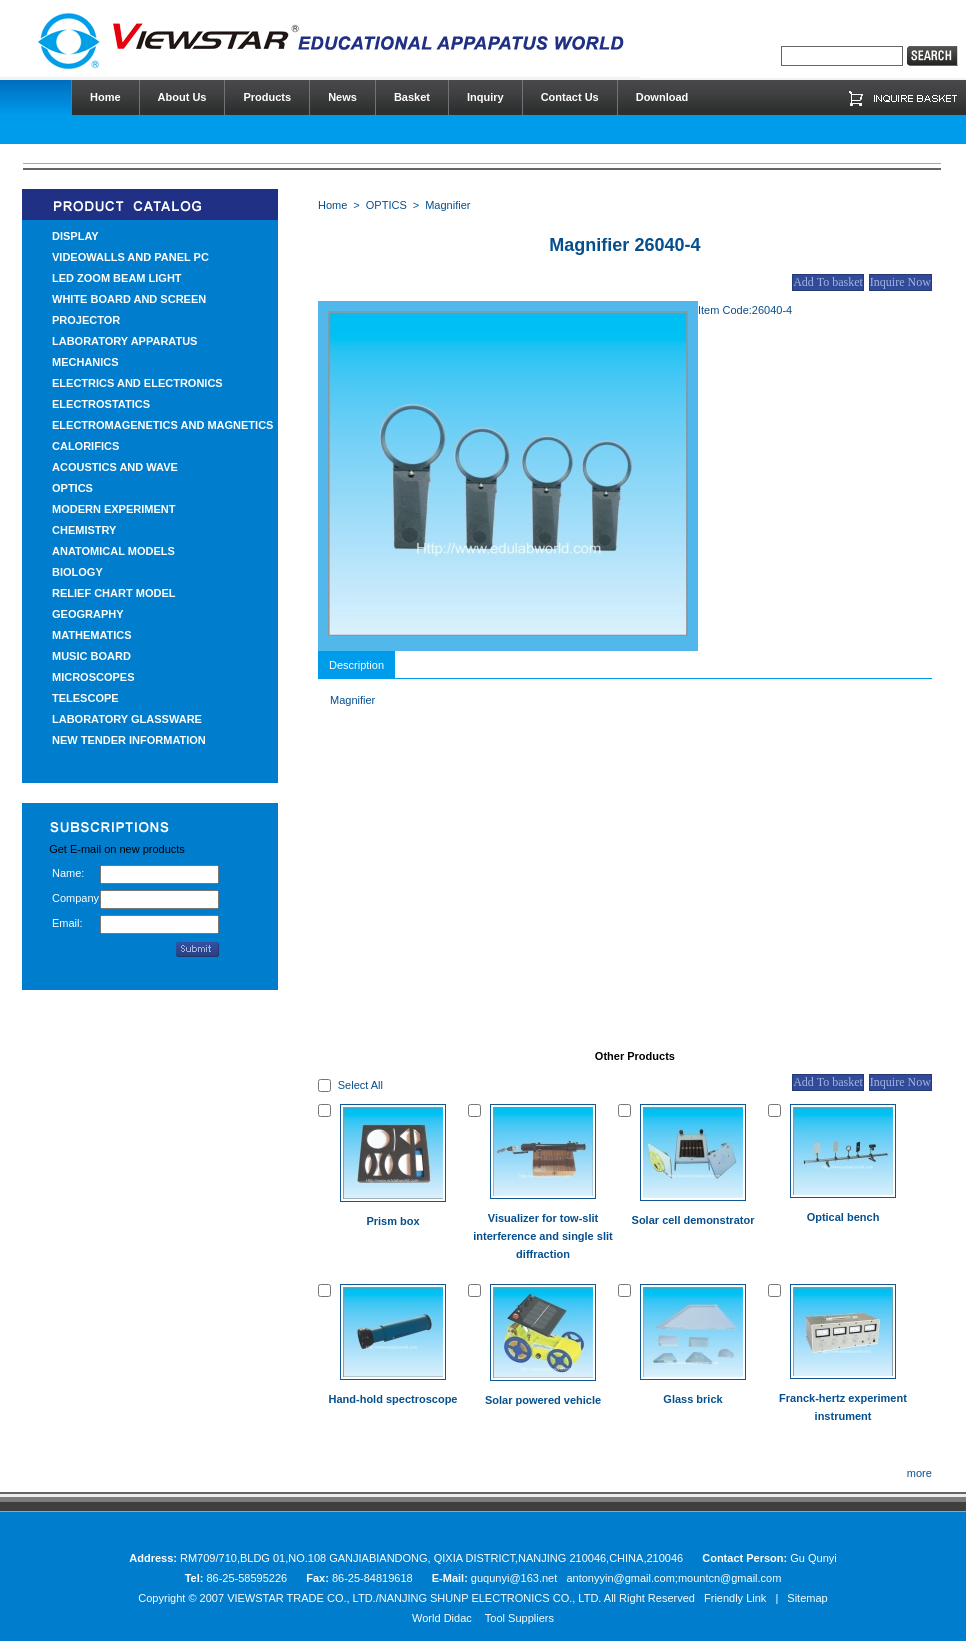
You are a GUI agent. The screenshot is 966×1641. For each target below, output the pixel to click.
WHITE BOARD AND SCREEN (129, 299)
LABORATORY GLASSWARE (127, 719)
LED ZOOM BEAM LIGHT (117, 278)
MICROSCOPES (93, 677)
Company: (76, 898)
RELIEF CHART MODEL (113, 593)
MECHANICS (85, 362)
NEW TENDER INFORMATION (129, 740)
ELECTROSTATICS (101, 404)
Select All (360, 1085)
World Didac (442, 1618)
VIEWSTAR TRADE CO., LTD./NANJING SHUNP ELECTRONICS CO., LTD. (414, 1598)
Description (356, 665)
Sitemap (807, 1598)
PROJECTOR (86, 320)
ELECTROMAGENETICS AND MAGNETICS (162, 425)
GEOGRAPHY (88, 614)
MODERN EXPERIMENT (113, 509)
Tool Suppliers (519, 1618)
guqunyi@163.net (515, 1578)
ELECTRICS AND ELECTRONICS (137, 383)
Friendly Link (735, 1598)
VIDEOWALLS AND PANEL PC (130, 257)
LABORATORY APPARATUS (124, 341)
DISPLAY (75, 236)
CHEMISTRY (84, 530)
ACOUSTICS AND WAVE (115, 467)
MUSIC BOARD (91, 656)
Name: (68, 873)
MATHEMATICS (92, 635)
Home (332, 205)
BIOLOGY (77, 572)
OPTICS (72, 488)
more (919, 1473)
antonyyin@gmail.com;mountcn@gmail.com (673, 1578)
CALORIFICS (85, 446)
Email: (67, 923)
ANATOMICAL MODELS (113, 551)
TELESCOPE (85, 698)
